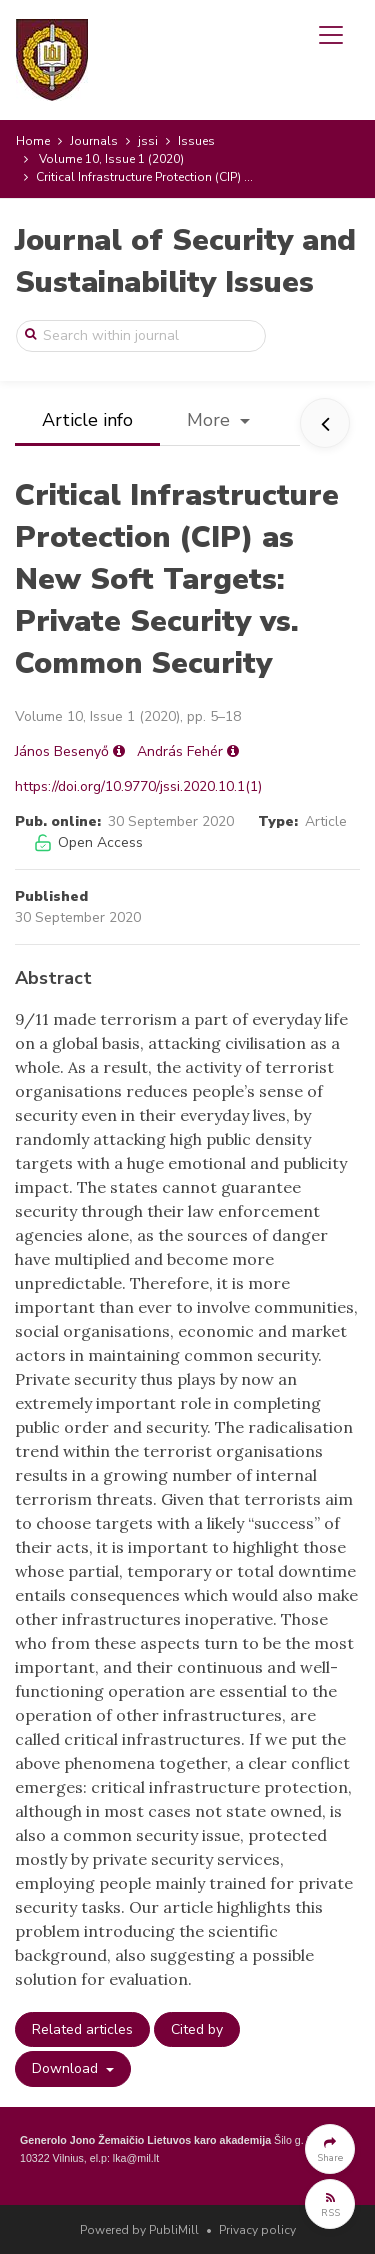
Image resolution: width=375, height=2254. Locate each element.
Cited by (197, 2029)
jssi (148, 141)
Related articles (82, 2029)
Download (67, 2068)
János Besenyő (62, 751)
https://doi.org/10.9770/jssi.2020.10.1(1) (138, 786)
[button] (330, 2149)
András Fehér (180, 751)
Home (33, 141)
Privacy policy (257, 2230)
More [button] (211, 420)
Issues (196, 141)
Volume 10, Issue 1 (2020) (111, 159)
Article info (87, 420)
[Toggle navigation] (331, 35)
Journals (94, 141)
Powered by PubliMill (139, 2230)
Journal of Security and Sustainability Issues (185, 261)
